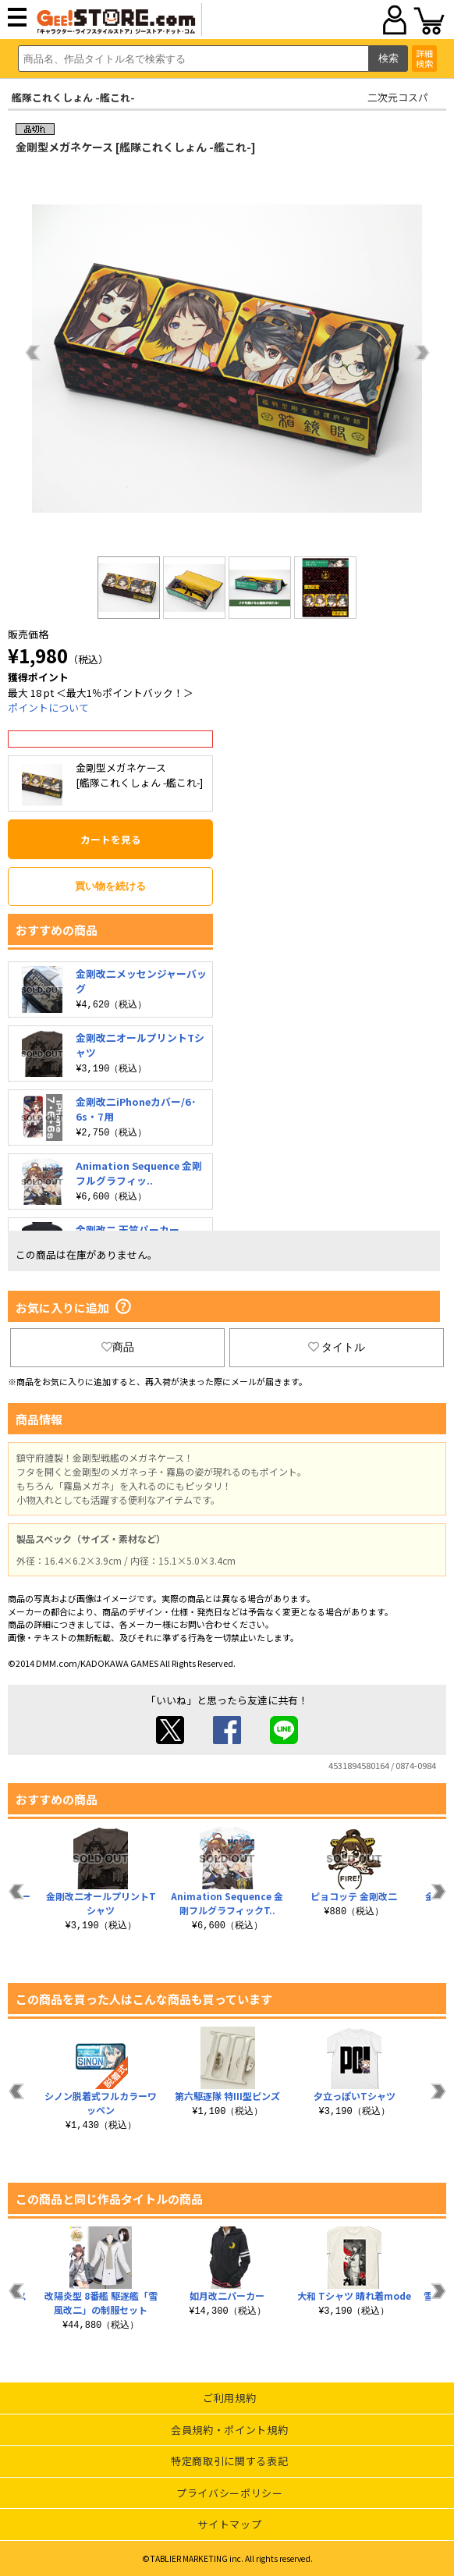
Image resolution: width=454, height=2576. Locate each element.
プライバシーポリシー (229, 2492)
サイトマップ (229, 2524)
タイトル (337, 1347)
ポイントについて (48, 707)
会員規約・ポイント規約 (229, 2429)
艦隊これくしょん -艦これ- (73, 97)
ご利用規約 (229, 2397)
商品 (117, 1347)
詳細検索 (424, 58)
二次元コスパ (397, 97)
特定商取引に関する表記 (229, 2460)
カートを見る (110, 839)
